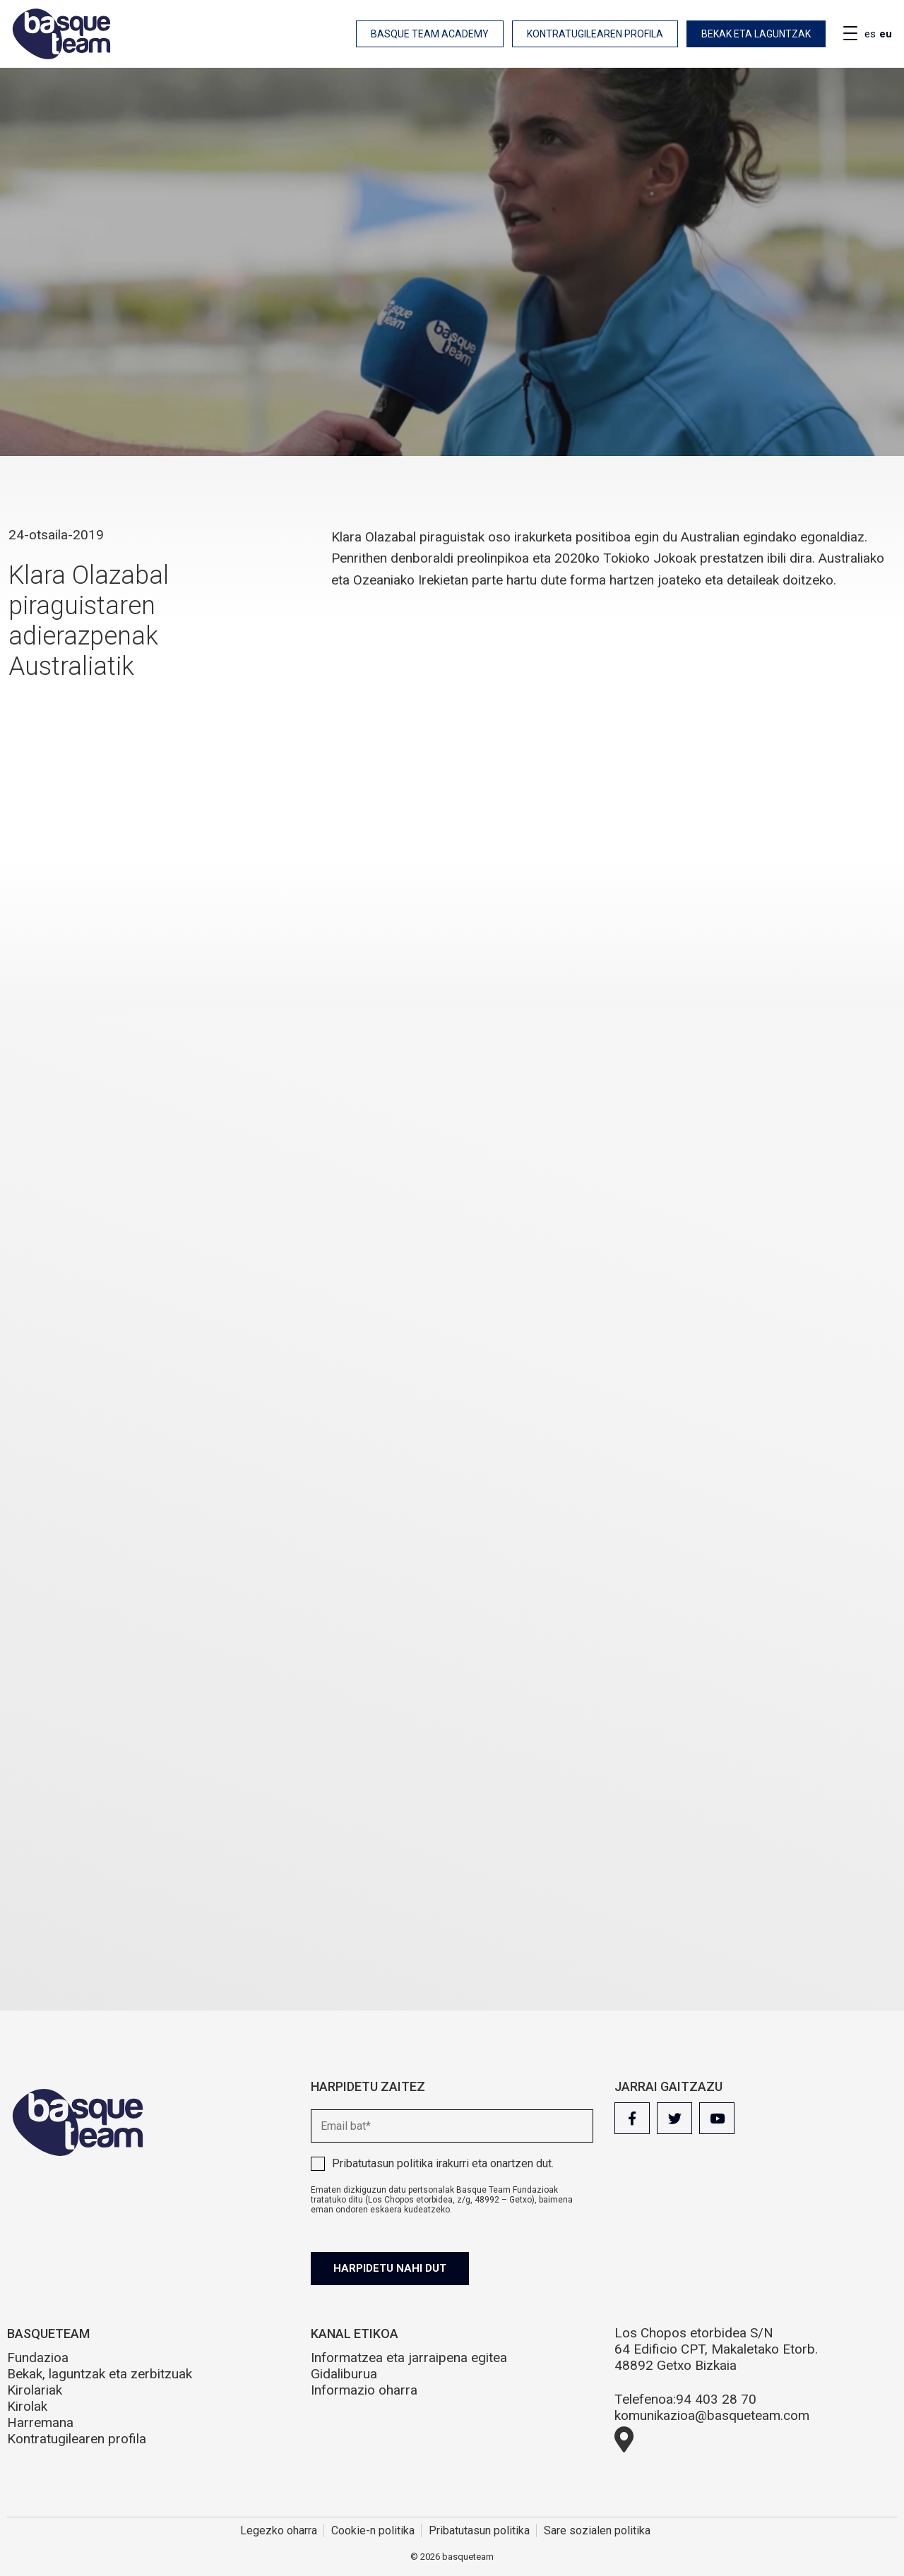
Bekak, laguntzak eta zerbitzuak (99, 2374)
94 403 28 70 (716, 2399)
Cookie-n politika (373, 2530)
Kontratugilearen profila (595, 34)
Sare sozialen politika (597, 2530)
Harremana (40, 2422)
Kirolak (27, 2406)
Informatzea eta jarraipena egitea (409, 2357)
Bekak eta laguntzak (756, 34)
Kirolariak (34, 2390)
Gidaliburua (344, 2374)
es (870, 34)
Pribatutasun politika (382, 2163)
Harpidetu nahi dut (389, 2268)
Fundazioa (38, 2357)
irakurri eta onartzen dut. (443, 2163)
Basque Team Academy (430, 34)
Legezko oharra (278, 2530)
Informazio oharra (364, 2390)
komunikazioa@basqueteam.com (711, 2415)
